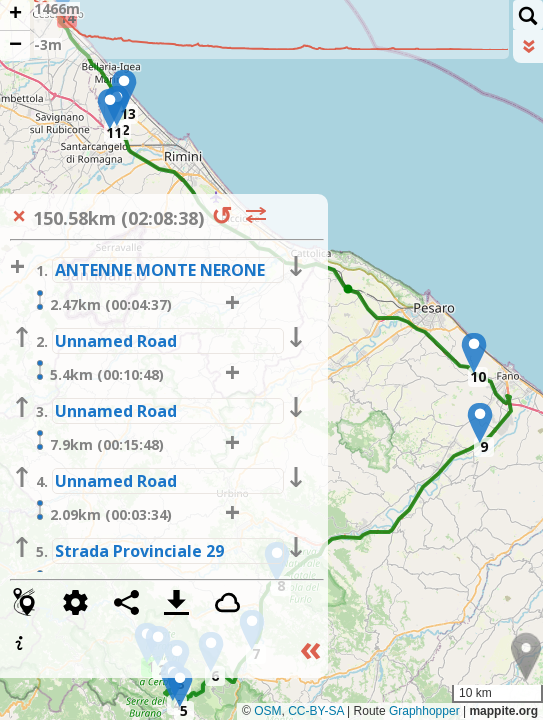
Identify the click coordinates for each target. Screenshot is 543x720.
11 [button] (114, 132)
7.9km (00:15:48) (97, 442)
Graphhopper (424, 711)
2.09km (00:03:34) (101, 512)
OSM (267, 711)
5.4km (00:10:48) (97, 372)
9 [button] (484, 446)
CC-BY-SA (316, 711)
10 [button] (478, 376)
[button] (180, 687)
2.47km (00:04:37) (101, 302)
